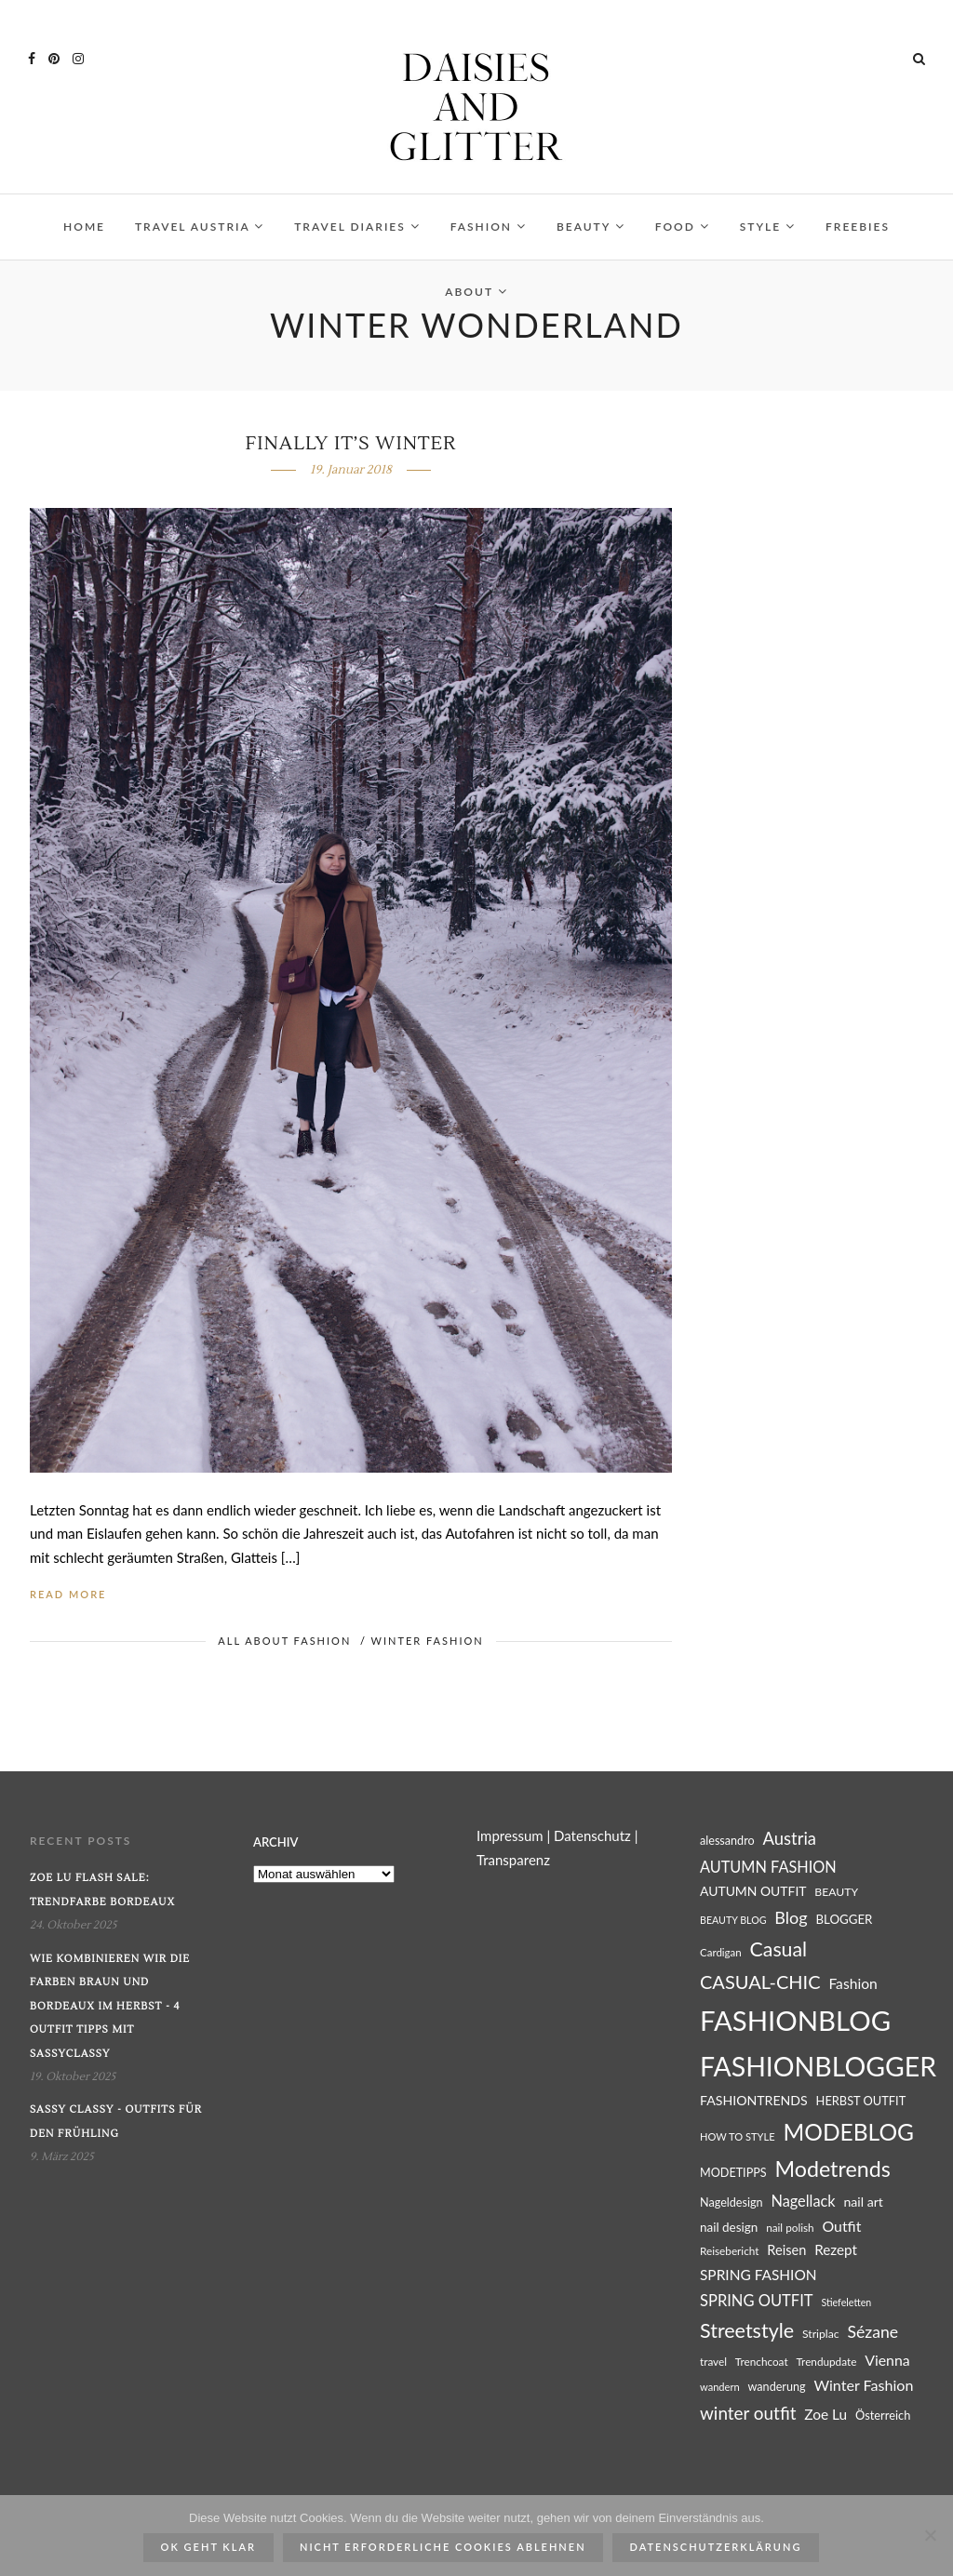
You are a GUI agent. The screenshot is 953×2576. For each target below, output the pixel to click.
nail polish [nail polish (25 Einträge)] (789, 2228)
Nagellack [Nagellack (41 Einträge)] (803, 2200)
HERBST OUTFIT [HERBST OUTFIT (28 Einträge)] (861, 2100)
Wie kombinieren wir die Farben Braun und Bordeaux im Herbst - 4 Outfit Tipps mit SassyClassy (110, 2006)
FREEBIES (857, 227)
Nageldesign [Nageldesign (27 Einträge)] (731, 2202)
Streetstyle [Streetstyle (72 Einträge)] (747, 2330)
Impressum (510, 1835)
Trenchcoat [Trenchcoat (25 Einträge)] (761, 2362)
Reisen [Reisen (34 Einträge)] (786, 2250)
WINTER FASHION (427, 1641)
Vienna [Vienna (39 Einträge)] (887, 2360)
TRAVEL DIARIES (357, 227)
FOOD (682, 227)
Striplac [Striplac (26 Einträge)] (820, 2334)
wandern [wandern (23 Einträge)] (720, 2387)
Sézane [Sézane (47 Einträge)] (872, 2332)
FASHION (488, 227)
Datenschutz (592, 1835)
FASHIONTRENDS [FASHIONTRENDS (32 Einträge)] (754, 2100)
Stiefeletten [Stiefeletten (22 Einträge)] (846, 2302)
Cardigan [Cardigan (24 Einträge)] (721, 1952)
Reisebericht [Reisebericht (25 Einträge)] (729, 2251)
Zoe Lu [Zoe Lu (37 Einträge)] (825, 2414)
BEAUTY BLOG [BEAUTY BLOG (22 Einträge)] (733, 1920)
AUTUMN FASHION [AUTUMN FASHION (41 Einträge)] (768, 1866)
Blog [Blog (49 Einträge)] (790, 1917)
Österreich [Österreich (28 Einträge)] (882, 2415)
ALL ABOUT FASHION (284, 1641)
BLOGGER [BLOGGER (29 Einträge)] (843, 1919)
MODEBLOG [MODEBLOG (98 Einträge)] (848, 2131)
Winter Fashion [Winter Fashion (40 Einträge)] (863, 2385)
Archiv (275, 1842)
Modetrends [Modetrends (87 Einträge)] (832, 2169)
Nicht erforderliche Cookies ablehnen (443, 2547)
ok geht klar (208, 2547)
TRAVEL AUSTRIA (199, 227)
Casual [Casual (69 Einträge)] (779, 1949)
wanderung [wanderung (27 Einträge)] (777, 2387)
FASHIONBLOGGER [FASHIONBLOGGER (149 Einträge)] (818, 2066)
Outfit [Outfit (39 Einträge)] (841, 2226)
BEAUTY (591, 227)
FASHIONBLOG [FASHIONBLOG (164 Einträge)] (795, 2020)
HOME (84, 227)
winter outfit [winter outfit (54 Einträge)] (748, 2412)
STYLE (768, 227)
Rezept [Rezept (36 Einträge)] (835, 2249)
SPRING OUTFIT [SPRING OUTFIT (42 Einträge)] (756, 2300)
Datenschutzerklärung (716, 2547)
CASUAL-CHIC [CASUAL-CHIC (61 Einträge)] (760, 1981)
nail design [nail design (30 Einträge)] (729, 2227)
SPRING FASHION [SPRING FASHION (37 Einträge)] (758, 2274)
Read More (68, 1594)
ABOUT (476, 292)
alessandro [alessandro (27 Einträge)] (727, 1841)
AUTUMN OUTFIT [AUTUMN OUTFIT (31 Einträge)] (753, 1891)
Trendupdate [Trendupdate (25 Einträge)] (826, 2362)
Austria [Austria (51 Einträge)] (790, 1838)
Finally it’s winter (351, 444)
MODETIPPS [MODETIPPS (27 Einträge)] (733, 2173)
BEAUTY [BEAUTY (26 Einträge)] (836, 1892)
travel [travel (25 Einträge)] (713, 2362)
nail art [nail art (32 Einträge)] (862, 2201)
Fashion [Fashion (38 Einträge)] (852, 1983)
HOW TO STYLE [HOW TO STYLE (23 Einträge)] (737, 2136)
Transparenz (513, 1859)
